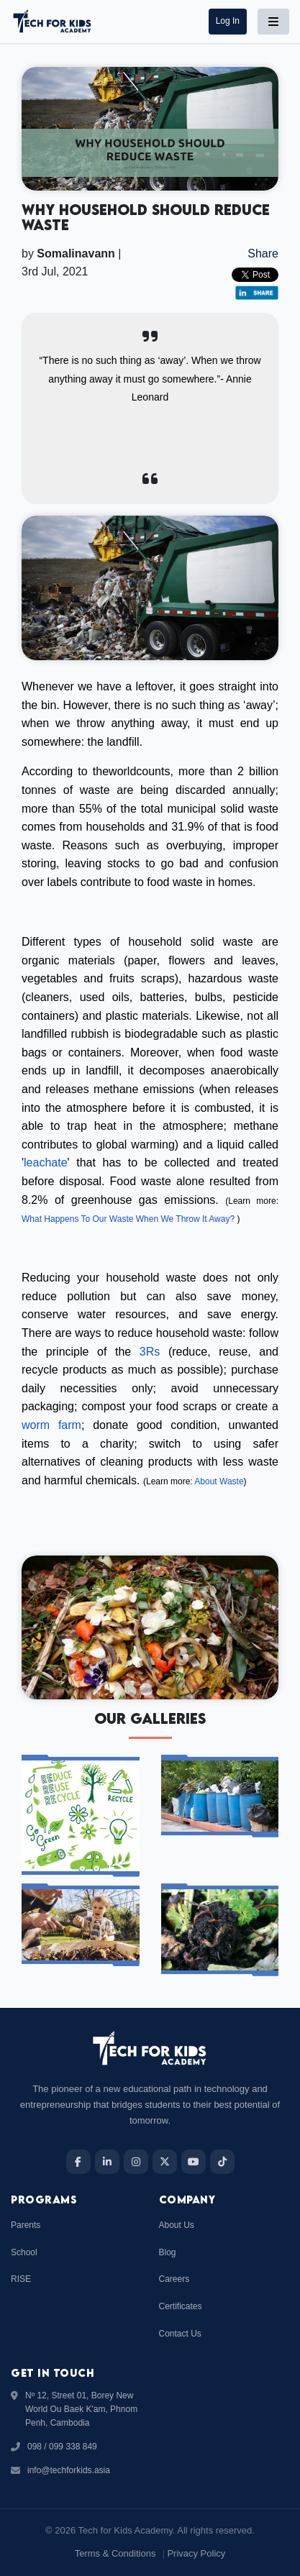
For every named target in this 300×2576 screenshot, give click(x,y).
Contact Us (180, 2334)
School (24, 2252)
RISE (21, 2279)
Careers (174, 2279)
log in (228, 21)
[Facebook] (78, 2162)
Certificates (180, 2306)
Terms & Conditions (115, 2553)
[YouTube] (193, 2162)
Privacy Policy (196, 2553)
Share (262, 253)
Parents (25, 2225)
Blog (167, 2252)
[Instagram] (136, 2162)
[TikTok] (222, 2162)
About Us (176, 2225)
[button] (228, 21)
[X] (165, 2162)
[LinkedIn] (107, 2162)
